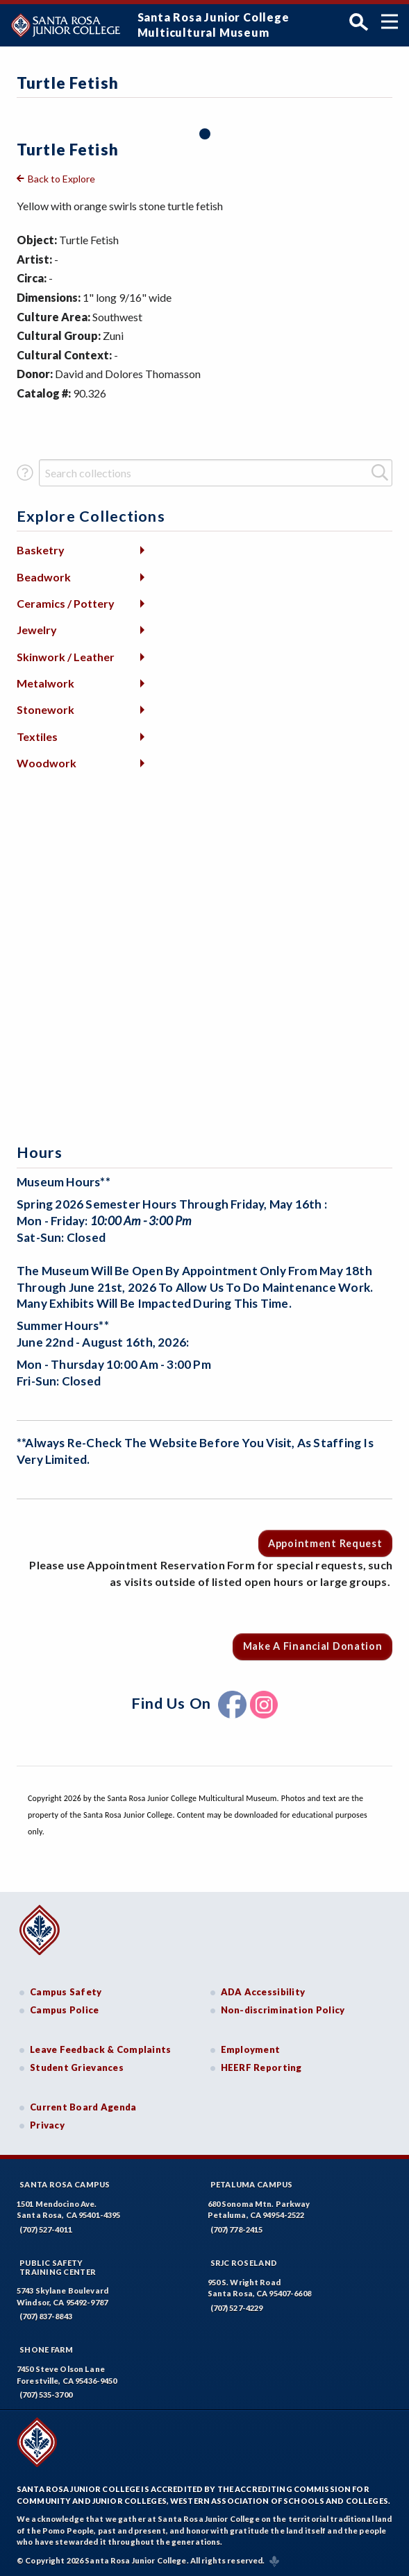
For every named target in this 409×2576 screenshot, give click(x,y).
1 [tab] (204, 133)
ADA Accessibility (263, 1991)
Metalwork (45, 683)
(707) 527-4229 (236, 2307)
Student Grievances (77, 2067)
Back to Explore (61, 179)
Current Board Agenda (83, 2107)
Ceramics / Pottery (66, 603)
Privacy (47, 2125)
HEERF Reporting (261, 2067)
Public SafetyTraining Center (57, 2267)
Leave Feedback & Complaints (100, 2049)
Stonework (45, 709)
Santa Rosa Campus (64, 2184)
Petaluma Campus (251, 2184)
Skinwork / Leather (66, 656)
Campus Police (64, 2009)
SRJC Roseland (244, 2262)
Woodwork (46, 762)
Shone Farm (46, 2349)
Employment (251, 2049)
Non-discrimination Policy (283, 2009)
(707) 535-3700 (45, 2394)
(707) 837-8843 (45, 2316)
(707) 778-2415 (236, 2229)
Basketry (41, 549)
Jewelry (37, 629)
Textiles (37, 736)
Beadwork (44, 576)
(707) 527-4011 (45, 2229)
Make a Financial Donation (313, 1646)
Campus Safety (66, 1991)
